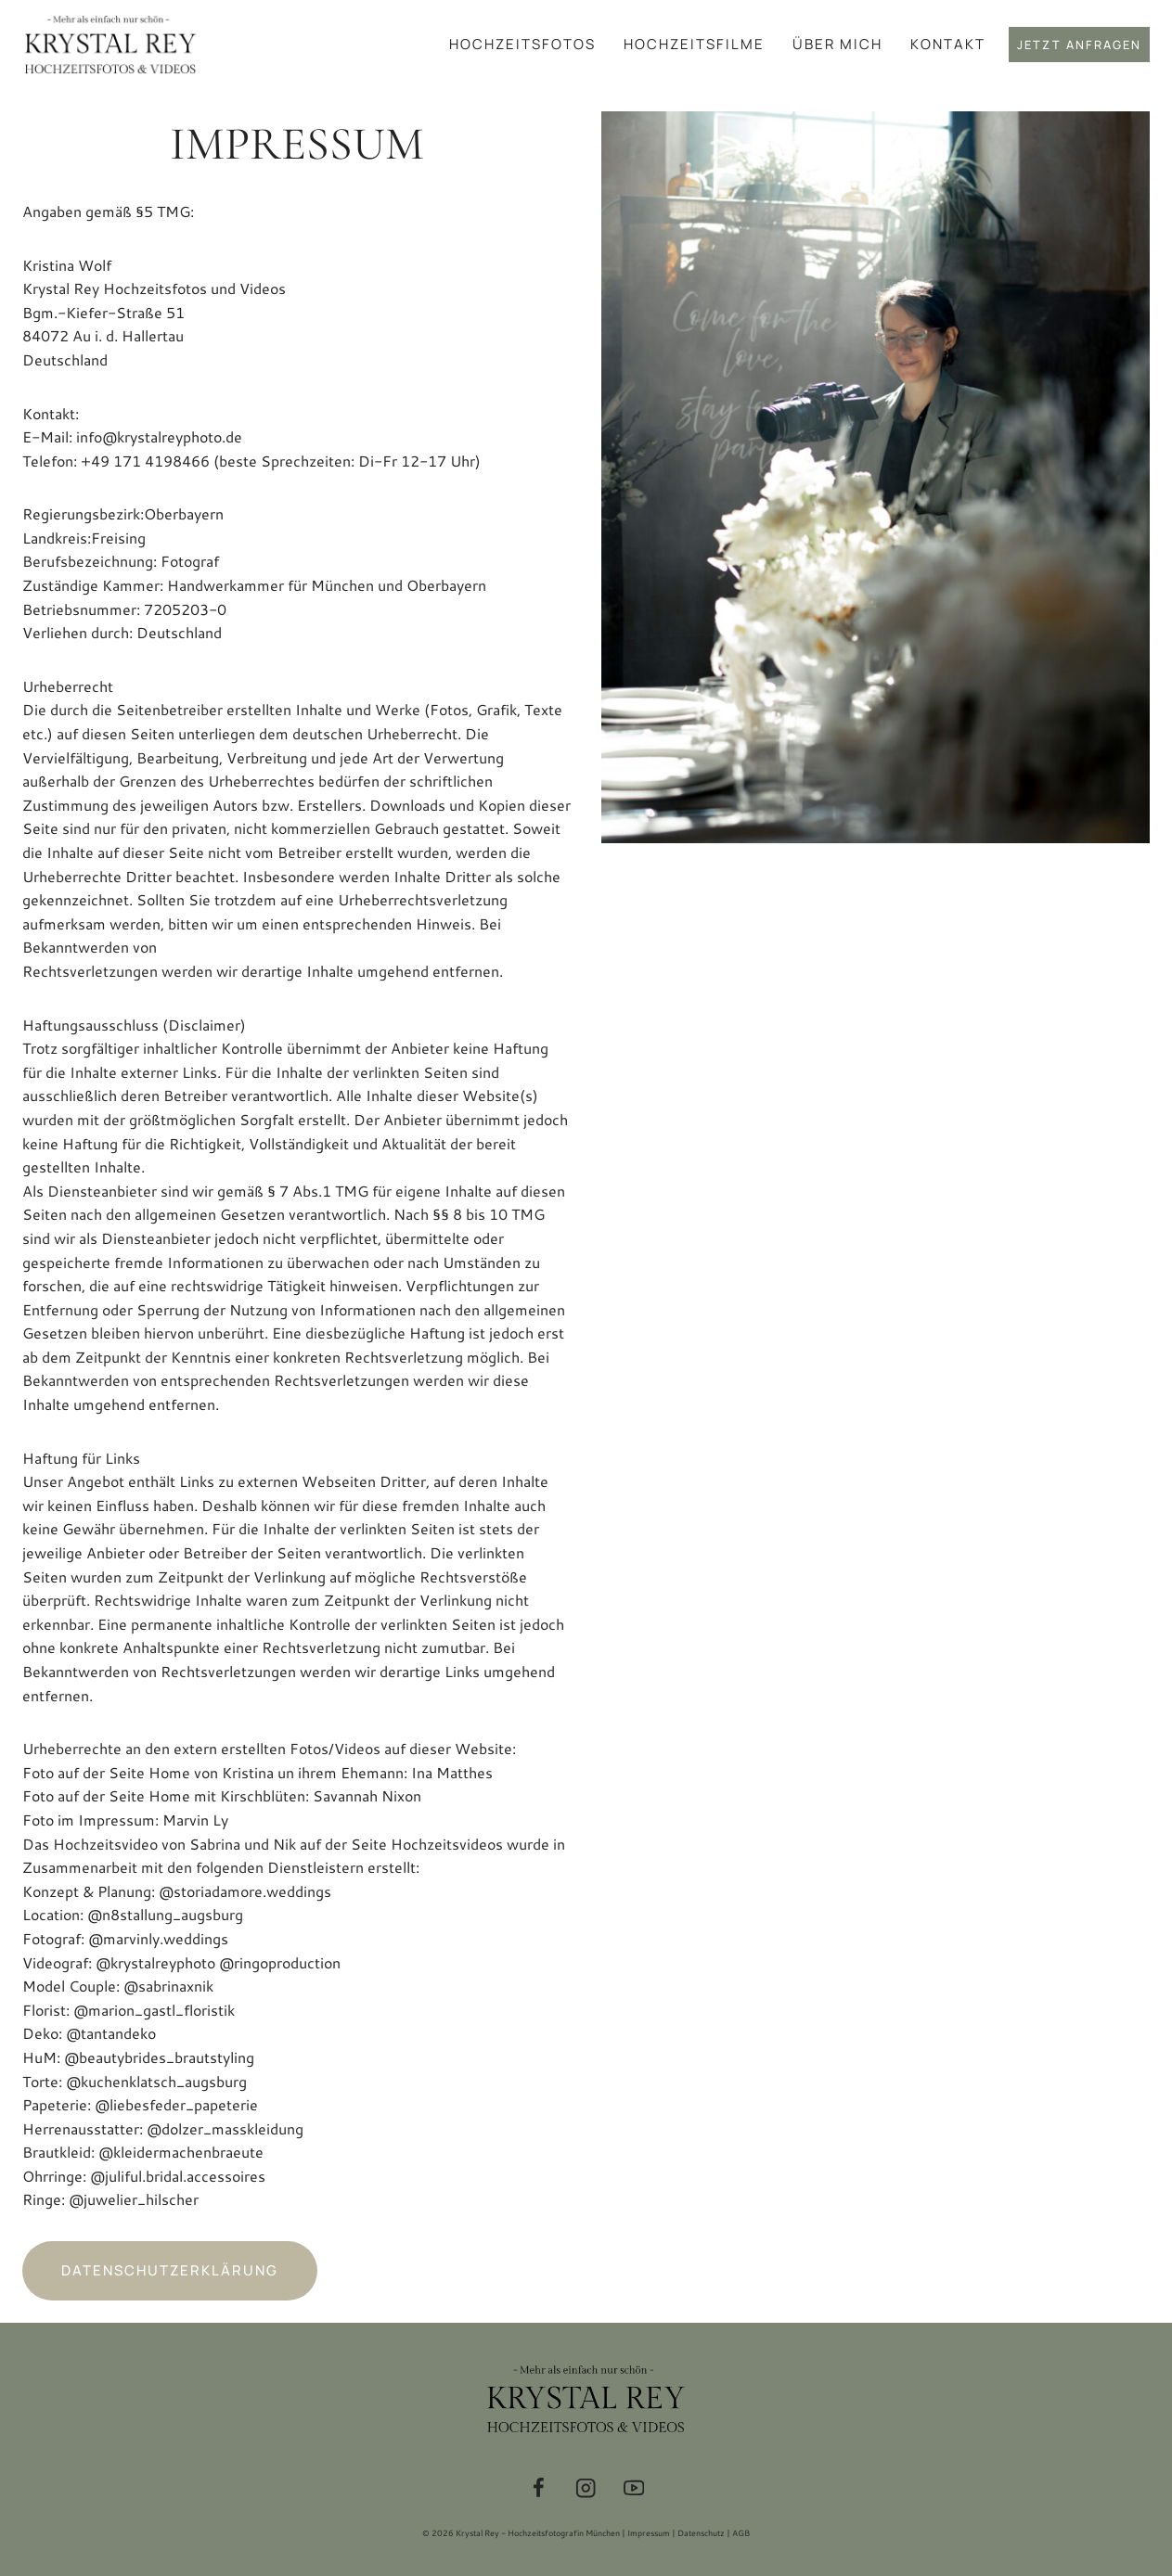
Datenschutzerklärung (169, 2270)
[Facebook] (539, 2488)
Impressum (648, 2533)
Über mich (837, 44)
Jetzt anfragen (1079, 44)
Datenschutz (701, 2533)
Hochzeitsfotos (522, 44)
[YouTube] (634, 2488)
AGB (741, 2533)
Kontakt (947, 44)
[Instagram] (586, 2488)
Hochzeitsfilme (694, 44)
